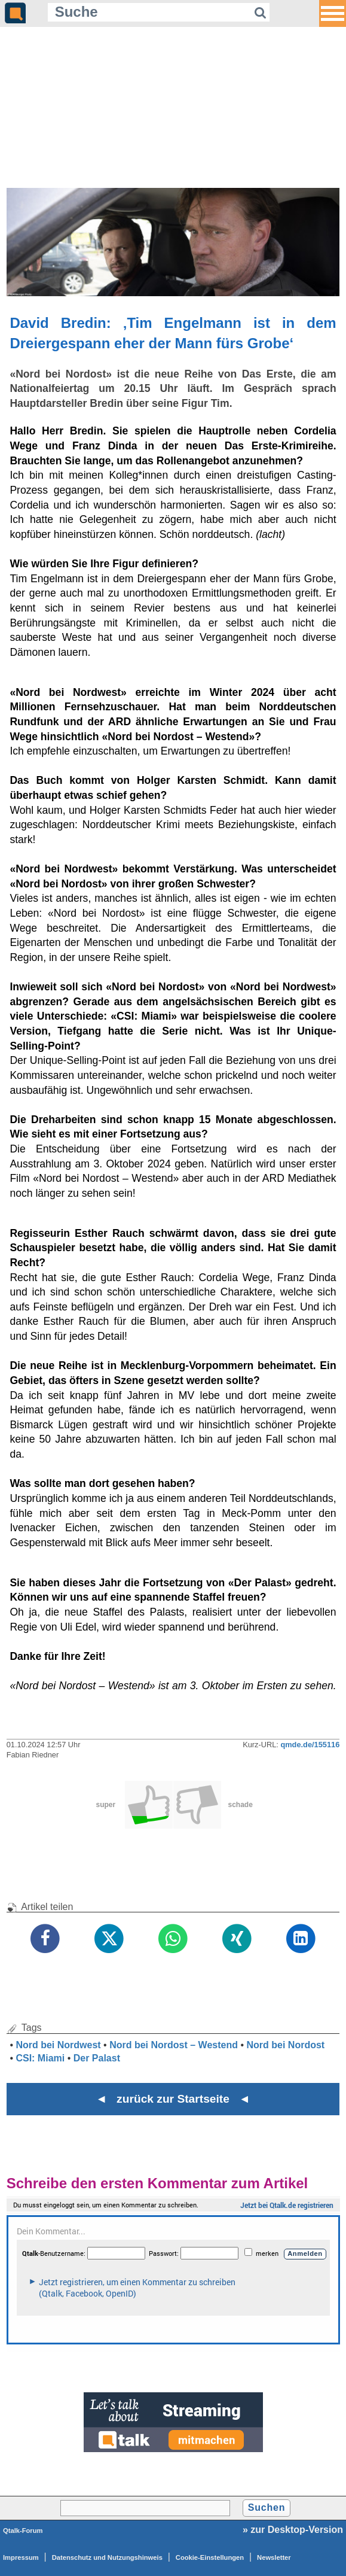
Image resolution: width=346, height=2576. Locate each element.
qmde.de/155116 (309, 1744)
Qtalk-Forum (23, 2530)
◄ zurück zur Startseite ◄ (173, 2099)
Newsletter (274, 2557)
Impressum (21, 2557)
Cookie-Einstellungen (210, 2557)
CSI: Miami (40, 2058)
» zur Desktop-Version (293, 2530)
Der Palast (97, 2058)
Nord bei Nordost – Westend (173, 2045)
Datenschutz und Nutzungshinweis (107, 2557)
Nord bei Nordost (286, 2045)
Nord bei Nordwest (58, 2045)
